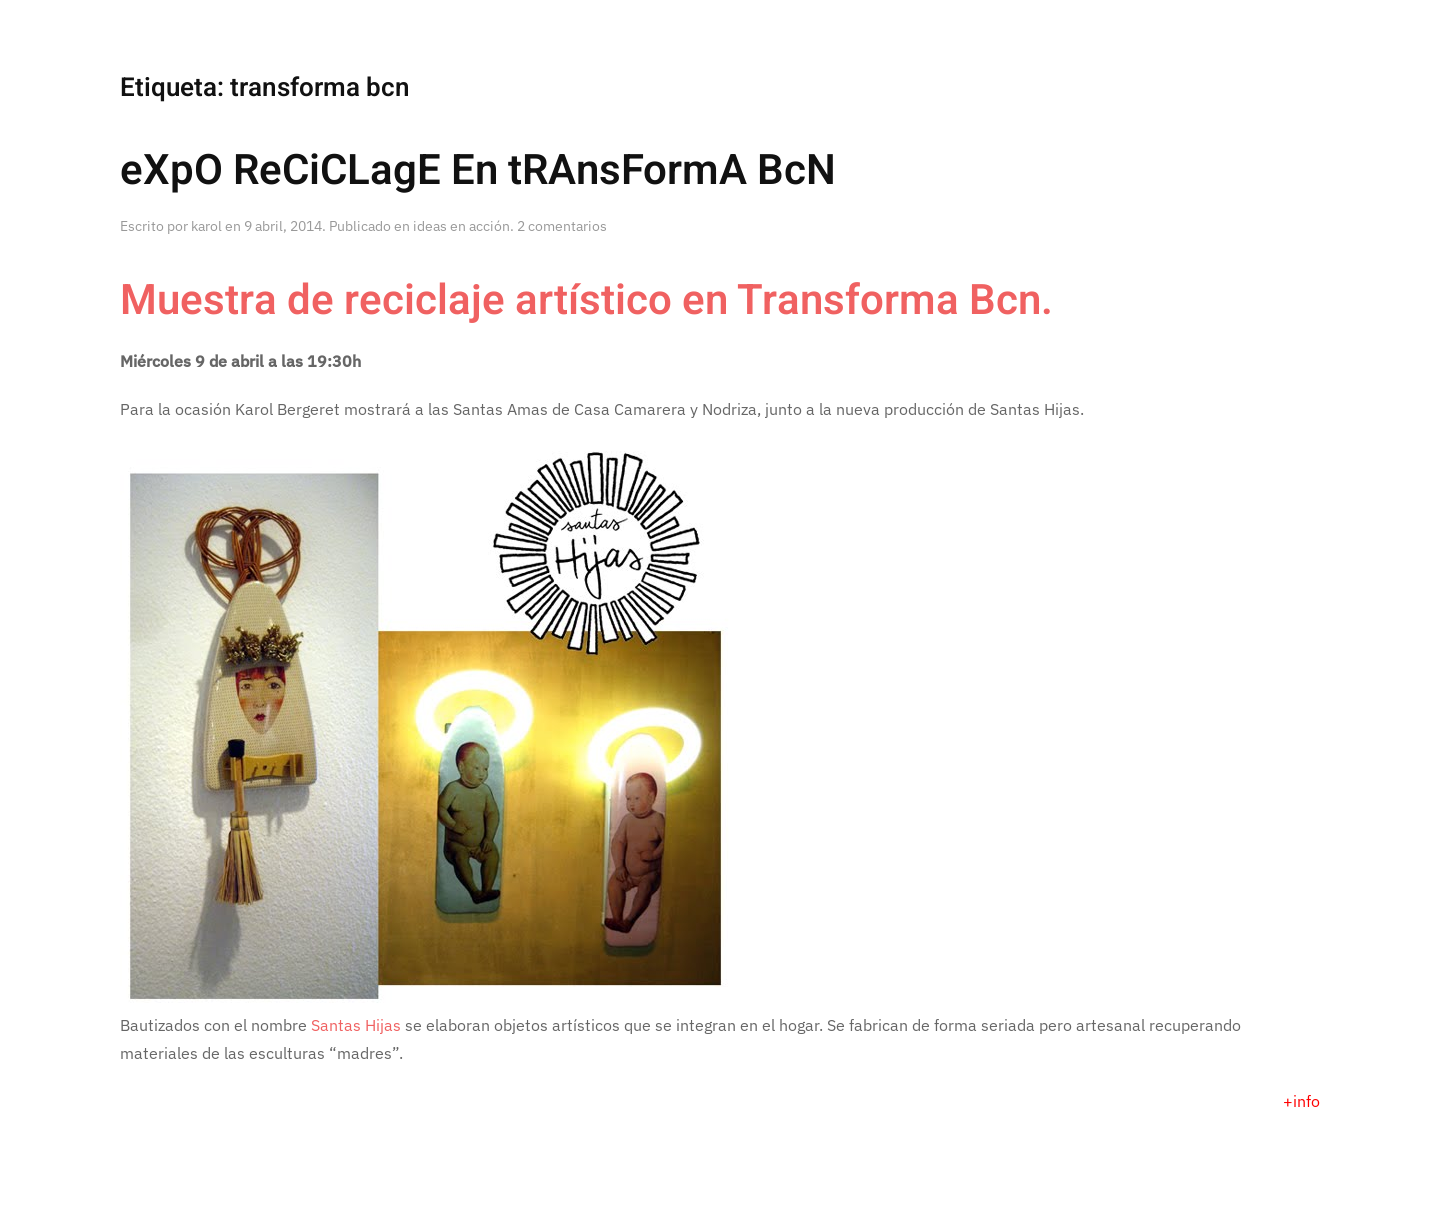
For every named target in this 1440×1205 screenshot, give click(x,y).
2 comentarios (562, 226)
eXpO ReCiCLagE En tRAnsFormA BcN (478, 171)
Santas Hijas (356, 1025)
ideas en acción (461, 226)
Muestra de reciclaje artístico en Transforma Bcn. (586, 301)
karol (206, 226)
